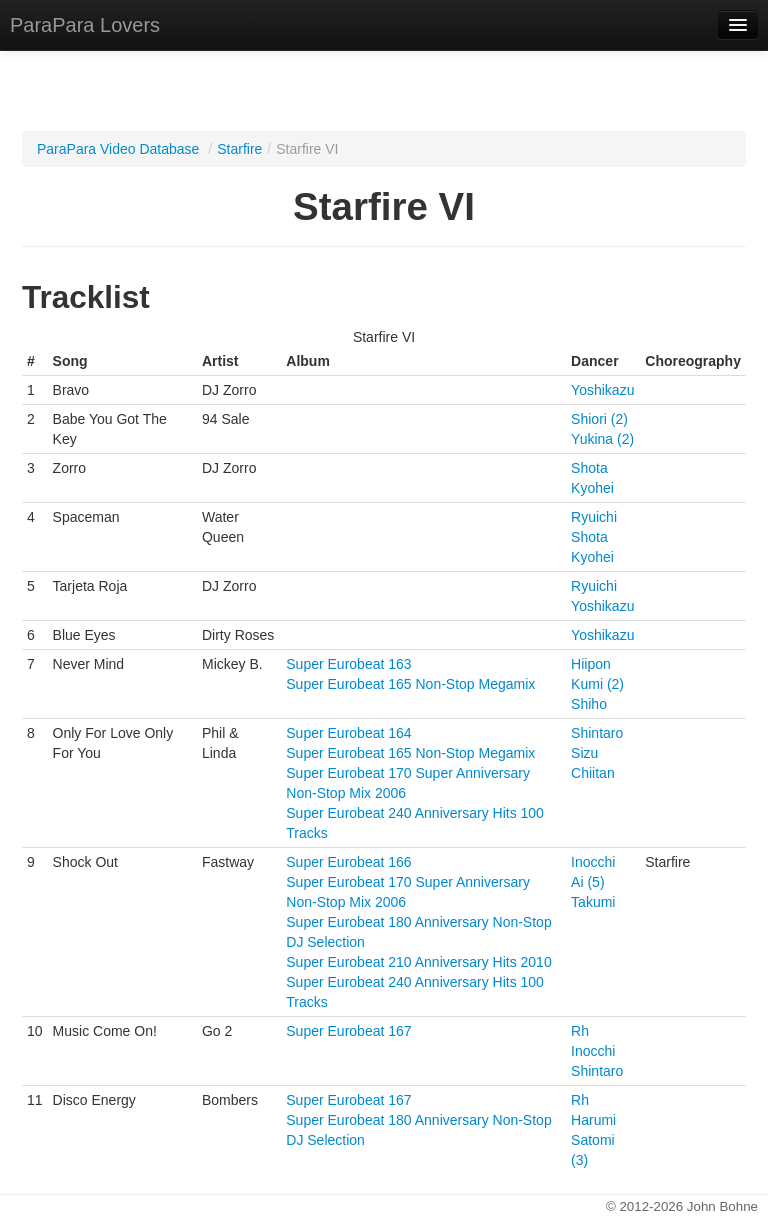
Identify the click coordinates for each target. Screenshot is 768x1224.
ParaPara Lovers (85, 25)
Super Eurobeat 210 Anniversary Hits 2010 (418, 962)
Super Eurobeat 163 (348, 664)
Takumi (593, 902)
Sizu (584, 753)
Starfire (239, 149)
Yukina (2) (602, 439)
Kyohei (592, 488)
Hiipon (591, 664)
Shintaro (597, 733)
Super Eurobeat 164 (348, 733)
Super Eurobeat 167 (348, 1031)
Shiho (589, 704)
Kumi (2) (597, 684)
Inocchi (593, 862)
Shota (589, 468)
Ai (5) (587, 882)
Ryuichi (594, 517)
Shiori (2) (599, 419)
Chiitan (593, 773)
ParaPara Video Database (118, 149)
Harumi (593, 1120)
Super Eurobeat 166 (348, 862)
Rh (580, 1031)
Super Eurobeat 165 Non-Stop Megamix (410, 684)
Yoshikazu (602, 390)
